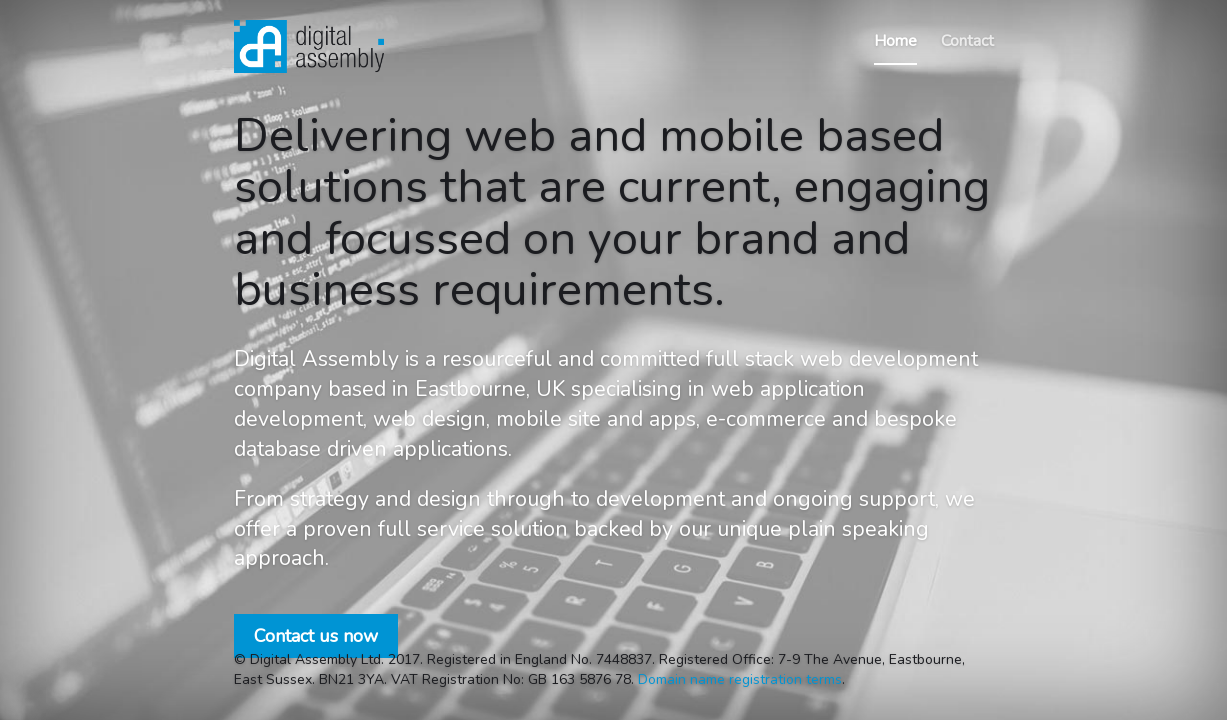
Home (895, 41)
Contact (967, 41)
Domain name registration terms (740, 679)
